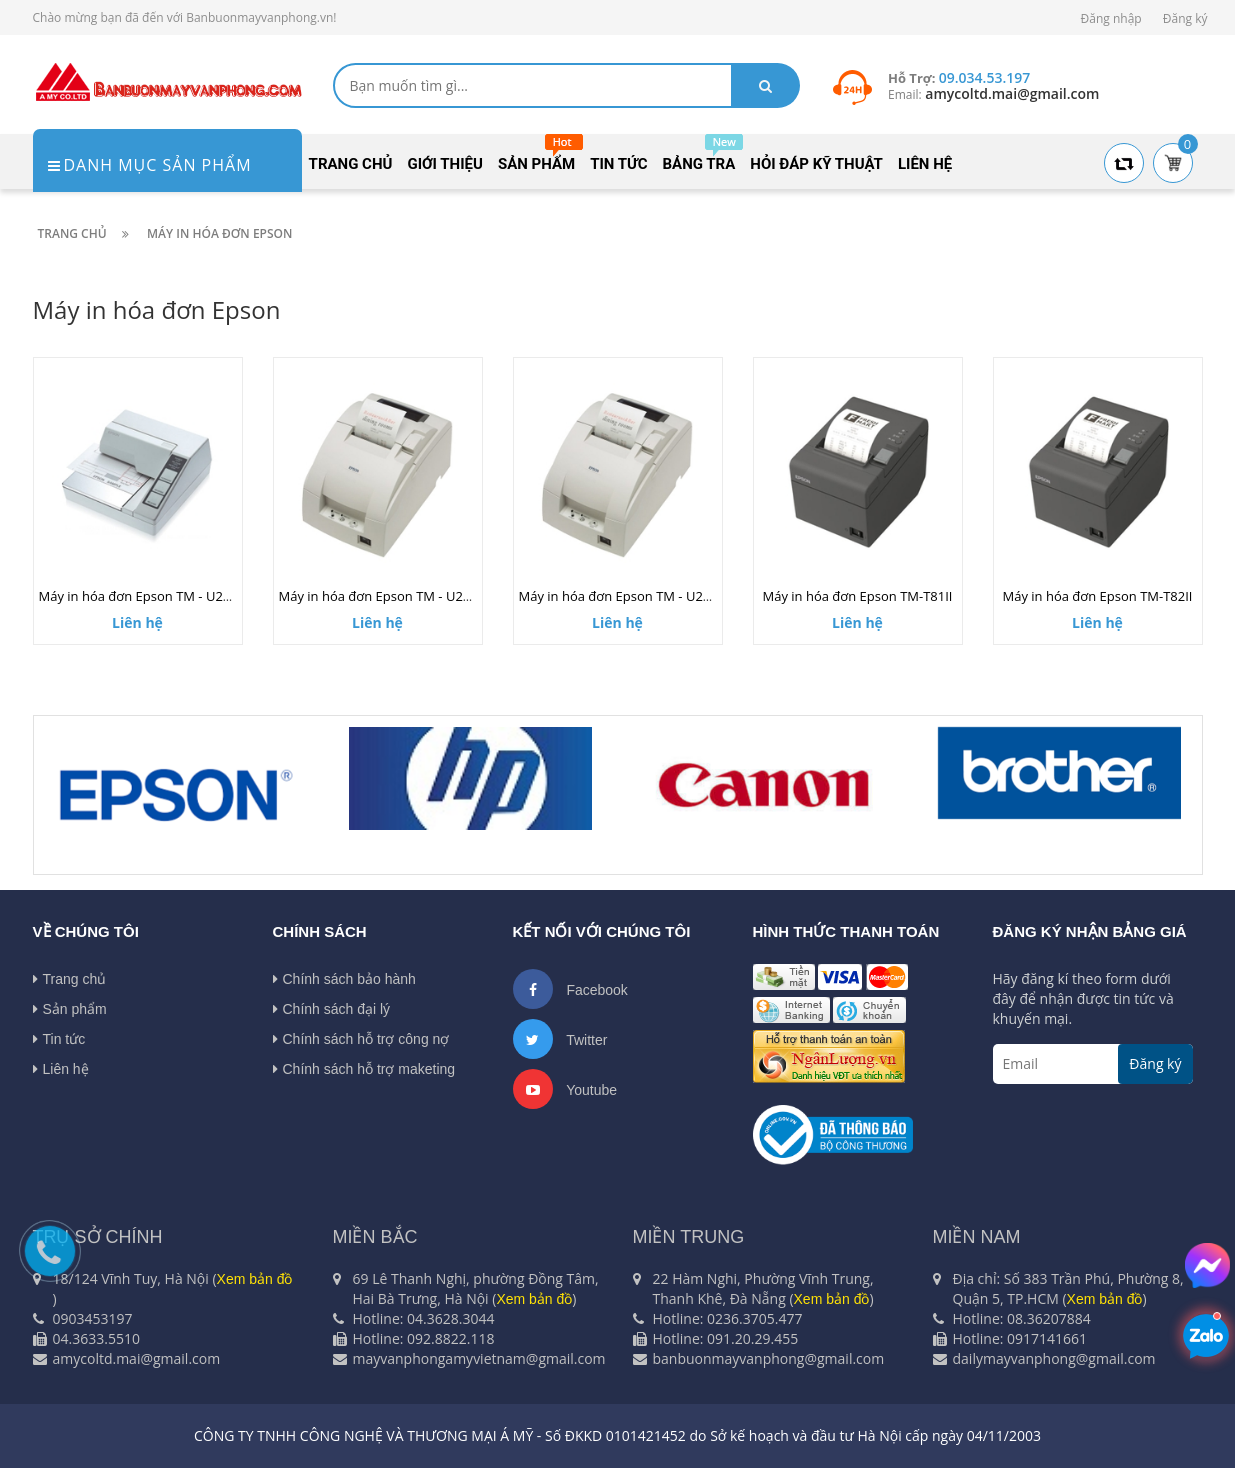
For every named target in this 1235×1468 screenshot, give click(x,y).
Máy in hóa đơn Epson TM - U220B (383, 596)
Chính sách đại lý (332, 1009)
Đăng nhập (1111, 18)
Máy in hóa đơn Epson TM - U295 (138, 596)
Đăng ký (1185, 18)
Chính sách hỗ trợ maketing (364, 1069)
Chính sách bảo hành (344, 979)
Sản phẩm (70, 1009)
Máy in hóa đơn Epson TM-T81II (858, 596)
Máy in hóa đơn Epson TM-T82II (1098, 596)
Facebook (570, 989)
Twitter (560, 1039)
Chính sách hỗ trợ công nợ (361, 1039)
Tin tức (59, 1039)
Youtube (565, 1089)
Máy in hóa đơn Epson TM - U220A (622, 596)
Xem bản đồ (255, 1279)
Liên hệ (61, 1069)
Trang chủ (70, 979)
